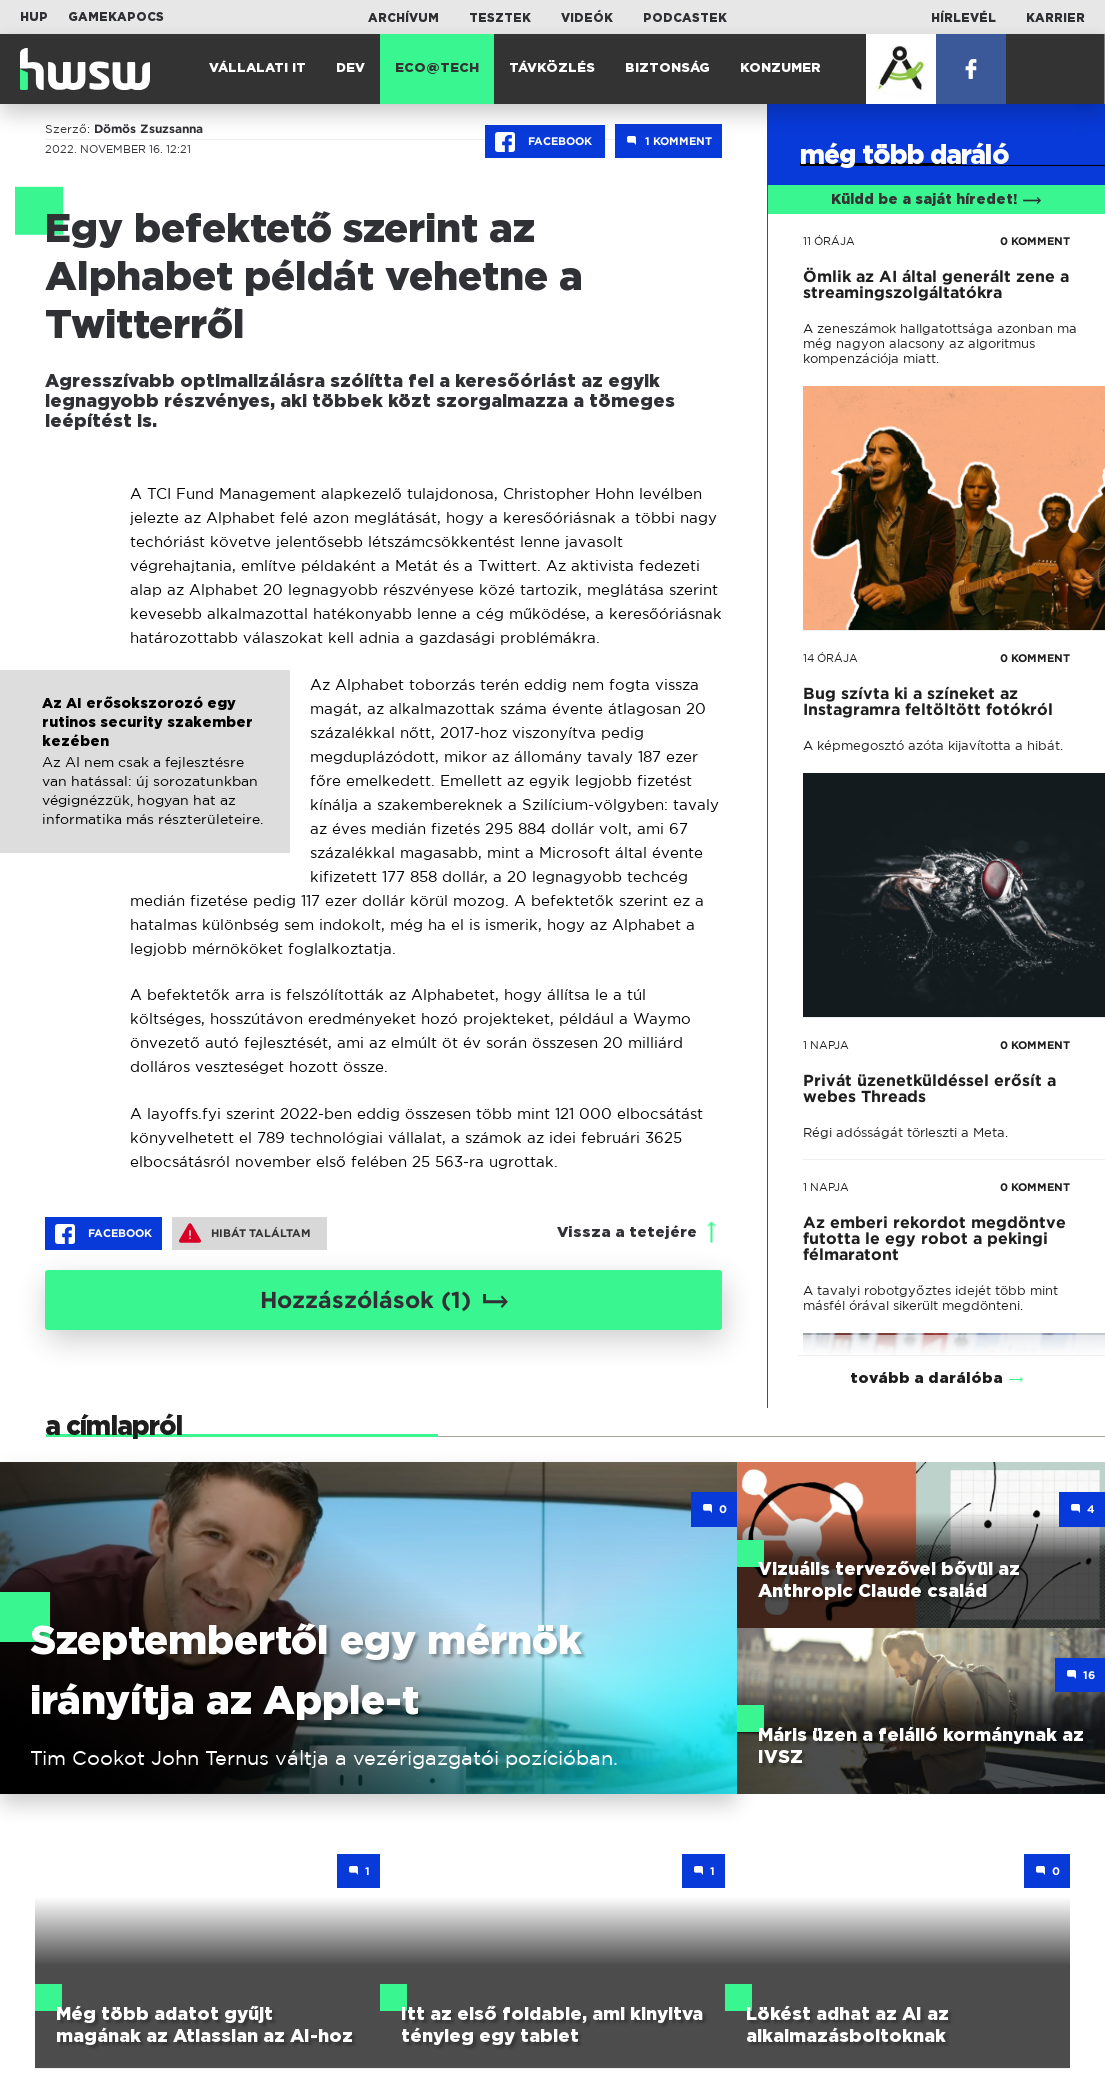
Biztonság (667, 68)
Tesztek (500, 18)
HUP (34, 17)
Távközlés (552, 68)
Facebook (545, 142)
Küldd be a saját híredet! (936, 200)
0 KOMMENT (1035, 241)
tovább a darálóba (926, 1352)
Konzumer (780, 68)
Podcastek (685, 18)
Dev (350, 68)
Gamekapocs (116, 17)
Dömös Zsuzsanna (148, 129)
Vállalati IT (257, 68)
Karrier (1055, 18)
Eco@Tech (437, 68)
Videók (587, 18)
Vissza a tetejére (627, 1232)
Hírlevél (963, 18)
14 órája (830, 658)
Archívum (403, 18)
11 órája (829, 241)
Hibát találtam (245, 1233)
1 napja (826, 1045)
